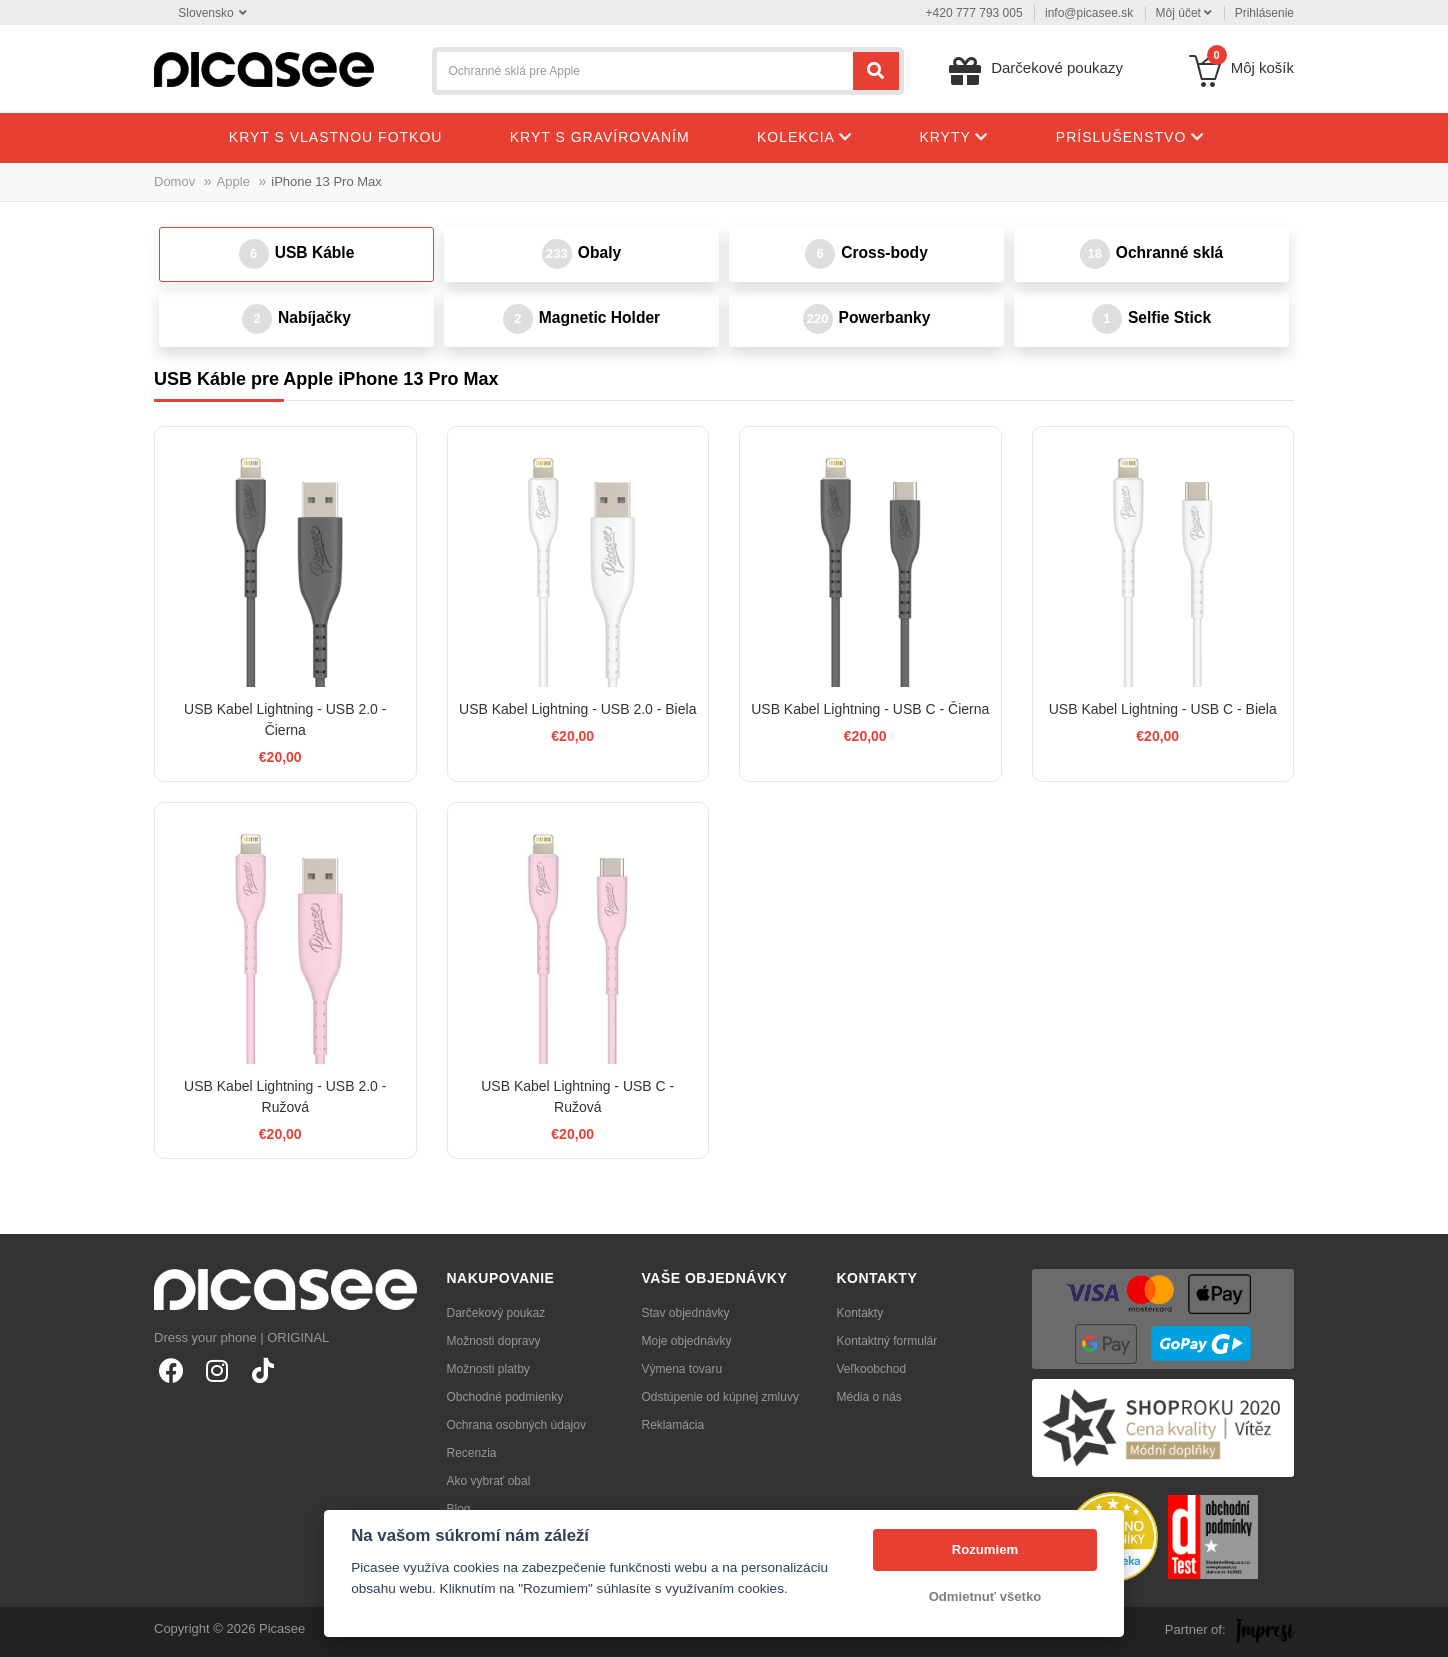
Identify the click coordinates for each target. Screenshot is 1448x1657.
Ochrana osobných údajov (516, 1425)
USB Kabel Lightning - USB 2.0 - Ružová (285, 1096)
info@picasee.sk (1089, 13)
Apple (233, 181)
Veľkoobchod (872, 1369)
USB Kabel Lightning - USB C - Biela (1163, 709)
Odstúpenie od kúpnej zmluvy (720, 1397)
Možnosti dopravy (494, 1341)
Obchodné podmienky (505, 1397)
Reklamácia (673, 1425)
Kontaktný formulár (887, 1341)
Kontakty (860, 1313)
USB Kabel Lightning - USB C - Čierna (870, 709)
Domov (174, 181)
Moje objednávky (687, 1341)
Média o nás (869, 1397)
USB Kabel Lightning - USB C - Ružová (577, 1096)
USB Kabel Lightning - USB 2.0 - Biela (577, 709)
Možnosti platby (488, 1369)
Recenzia (472, 1453)
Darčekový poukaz (496, 1313)
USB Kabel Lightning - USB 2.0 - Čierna (285, 719)
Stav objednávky (686, 1313)
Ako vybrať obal (489, 1481)
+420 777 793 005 (974, 13)
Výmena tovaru (682, 1369)
